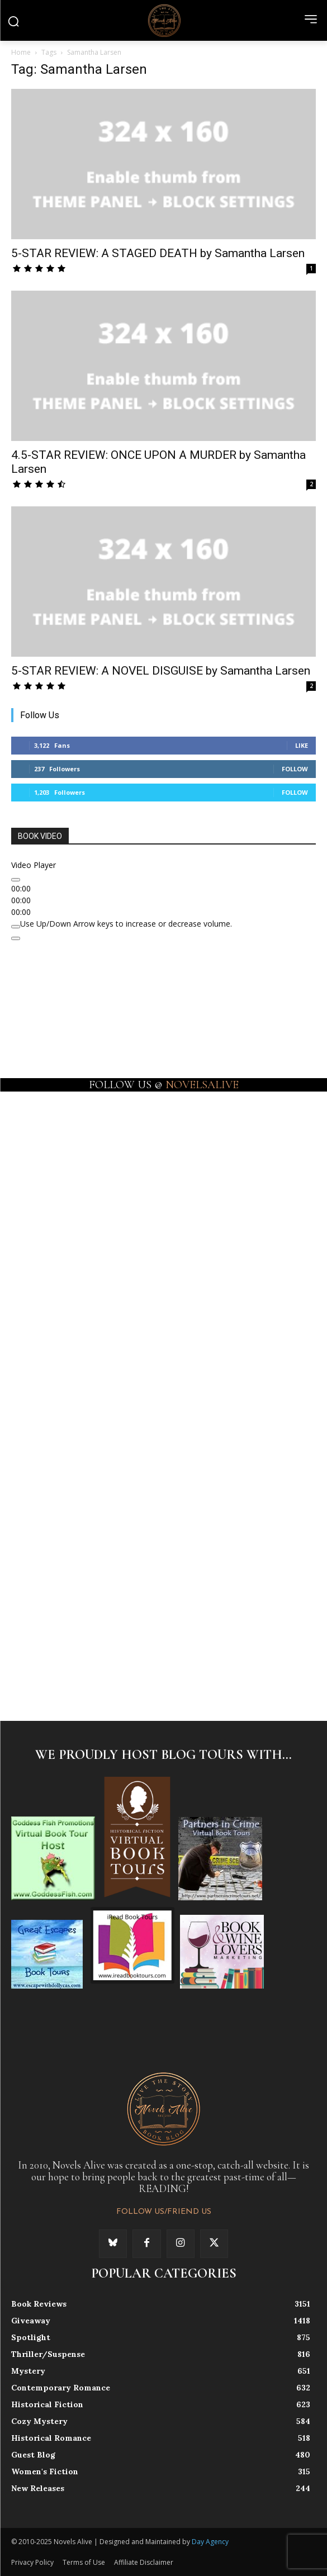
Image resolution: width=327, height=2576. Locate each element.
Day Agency (210, 2541)
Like (301, 745)
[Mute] (15, 926)
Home (21, 52)
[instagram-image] (87, 1165)
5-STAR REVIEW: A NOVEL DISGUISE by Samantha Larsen (160, 670)
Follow (295, 769)
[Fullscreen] (15, 938)
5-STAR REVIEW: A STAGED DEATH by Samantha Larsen (158, 253)
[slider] (126, 923)
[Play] (15, 879)
